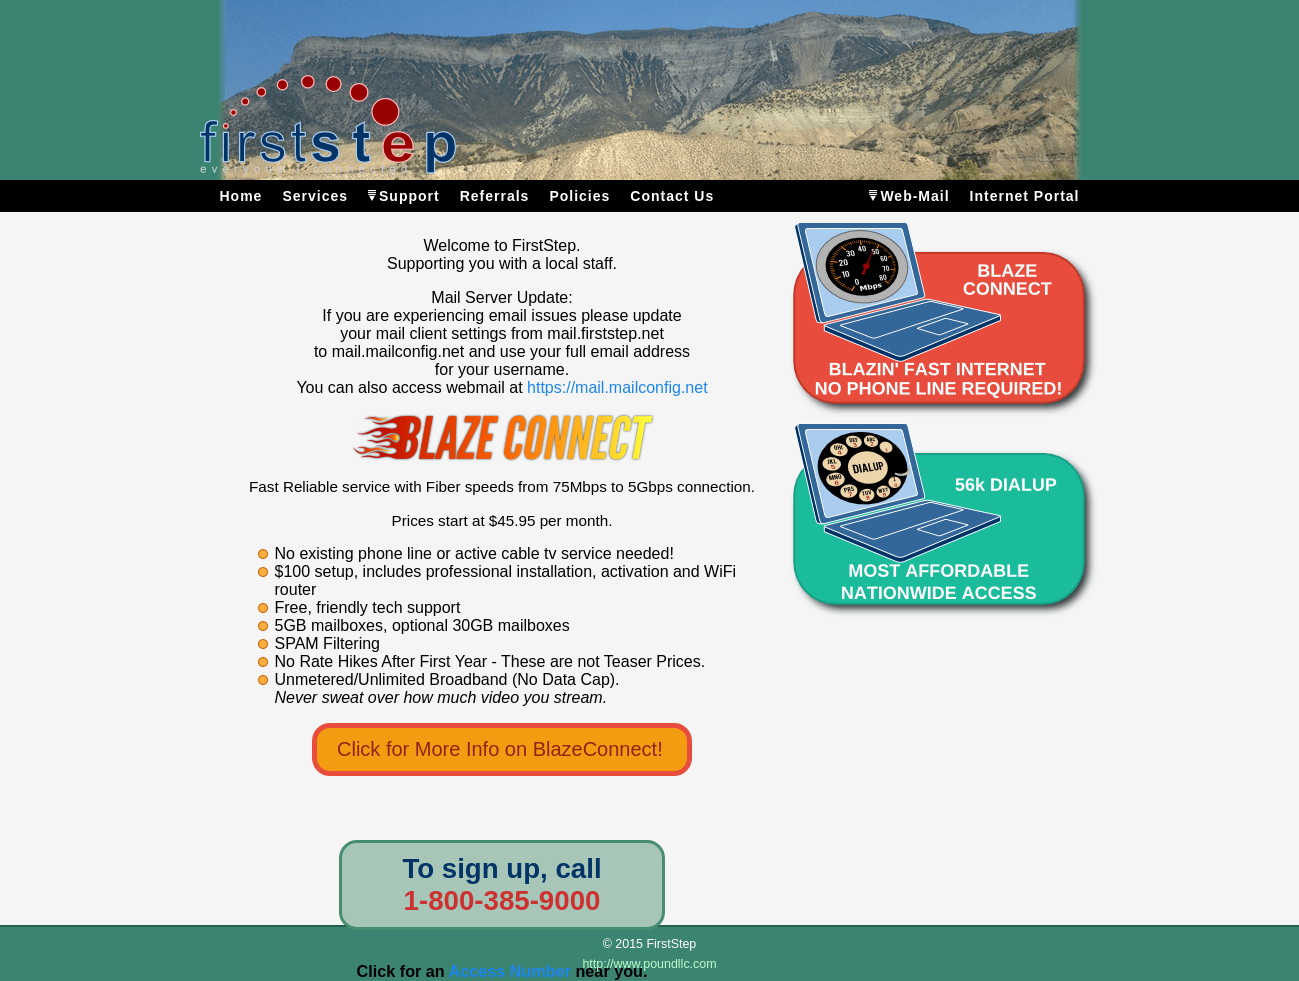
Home (241, 196)
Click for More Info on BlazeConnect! (500, 749)
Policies (579, 196)
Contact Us (672, 196)
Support (409, 196)
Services (315, 196)
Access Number (510, 971)
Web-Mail (914, 196)
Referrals (495, 196)
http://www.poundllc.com (649, 964)
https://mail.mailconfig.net (617, 387)
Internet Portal (1025, 196)
